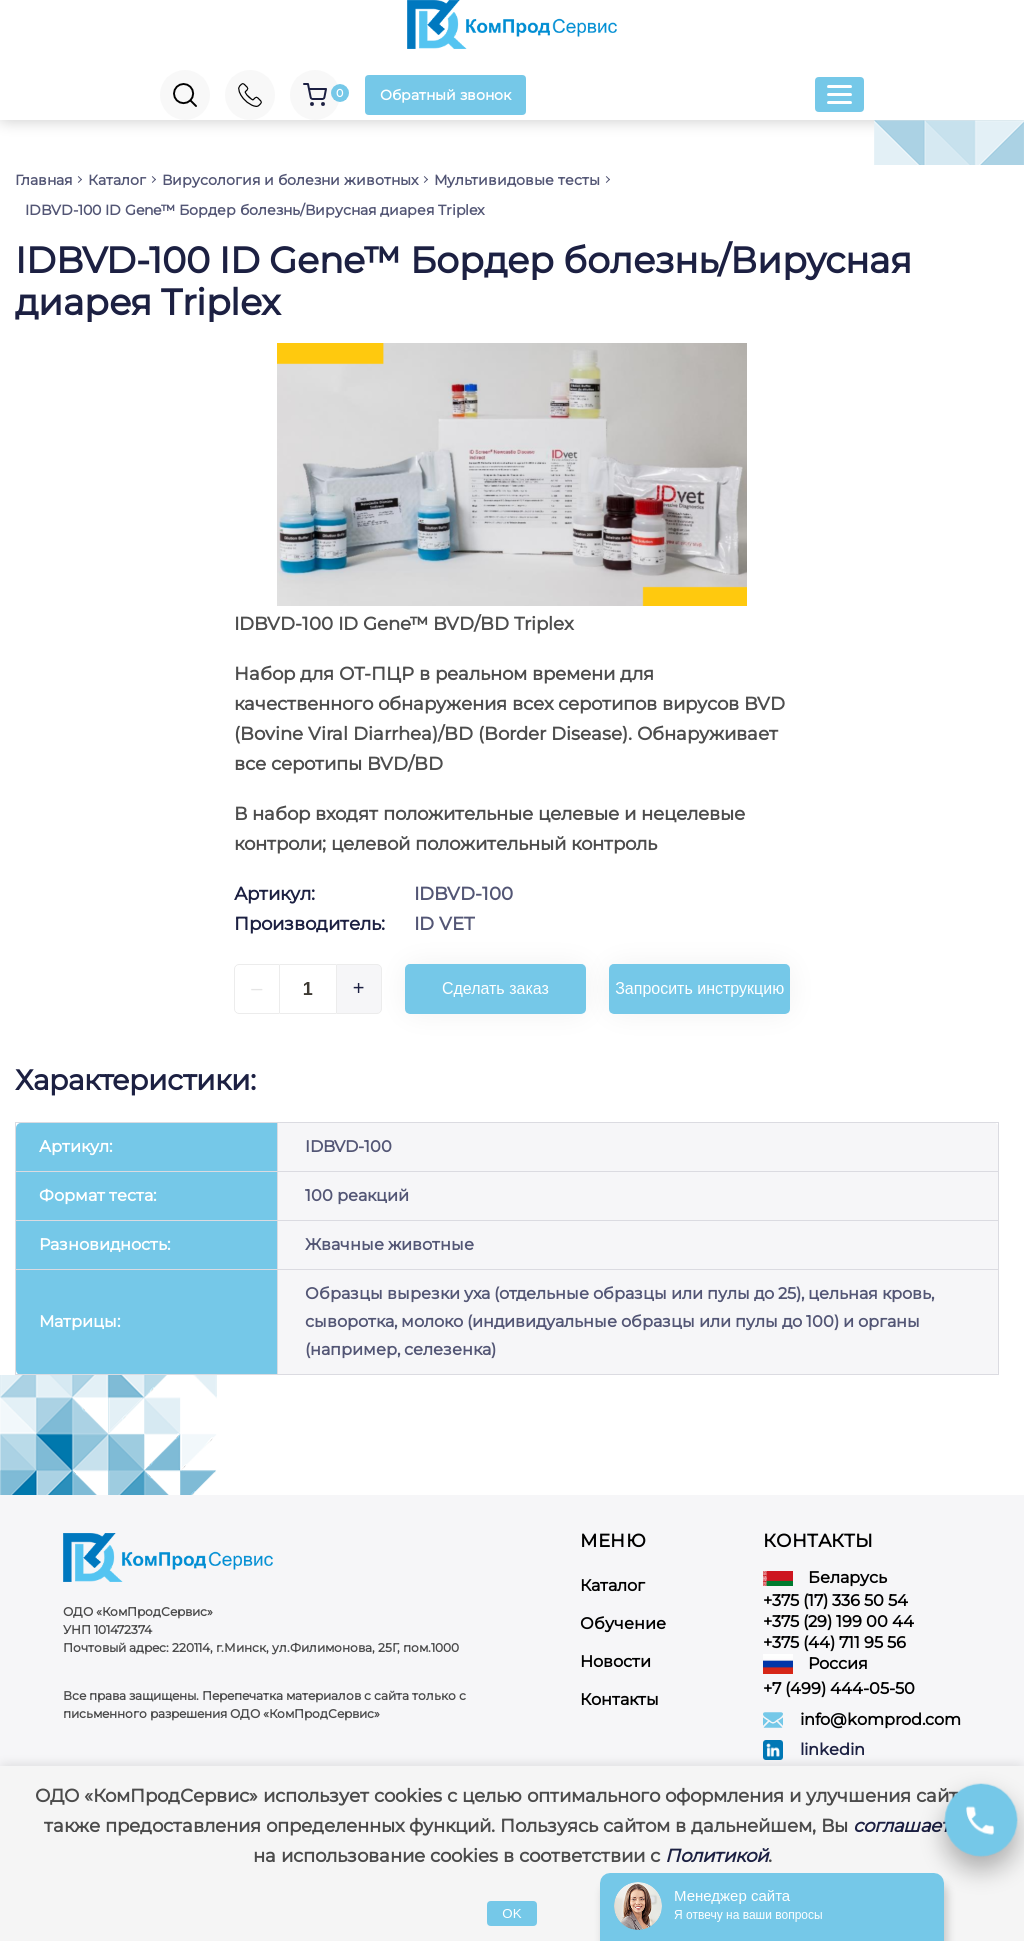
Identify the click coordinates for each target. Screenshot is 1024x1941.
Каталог (612, 1585)
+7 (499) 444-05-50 (839, 1688)
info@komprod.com (880, 1719)
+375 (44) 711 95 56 (834, 1642)
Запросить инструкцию (699, 988)
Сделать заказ (495, 988)
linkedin (832, 1749)
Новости (615, 1661)
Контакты (619, 1699)
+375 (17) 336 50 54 (835, 1600)
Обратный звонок (445, 95)
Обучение (623, 1623)
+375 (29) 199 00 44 (838, 1621)
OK (511, 1913)
